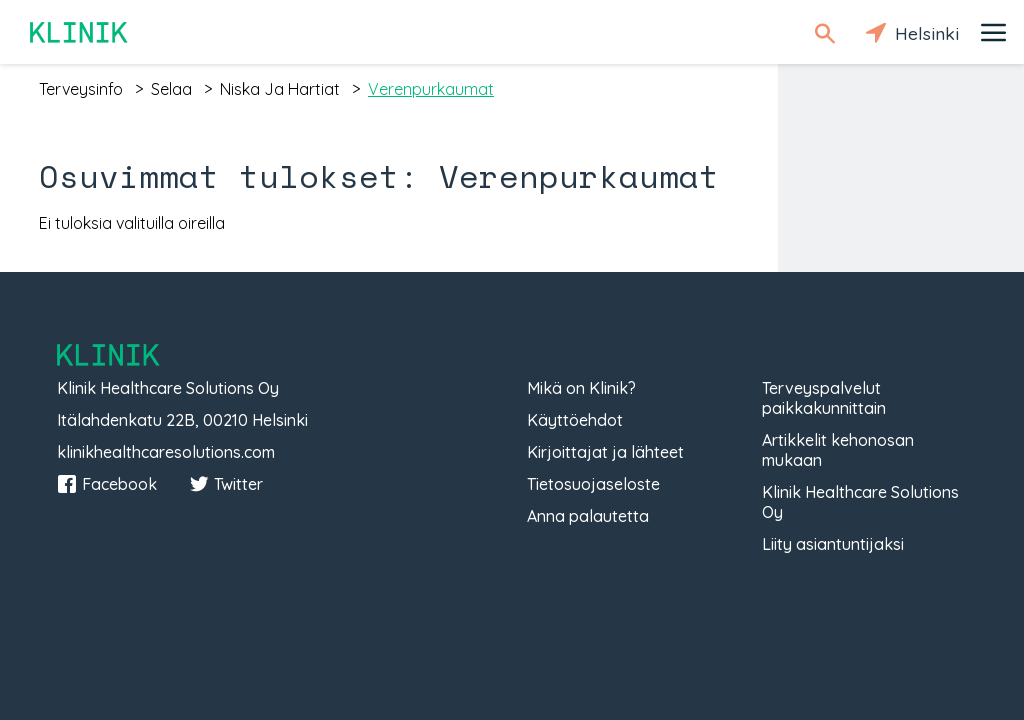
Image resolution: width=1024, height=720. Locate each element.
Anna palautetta (588, 516)
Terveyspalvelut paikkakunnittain (824, 398)
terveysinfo (81, 89)
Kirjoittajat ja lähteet (605, 452)
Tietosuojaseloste (593, 484)
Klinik (80, 32)
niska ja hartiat (280, 89)
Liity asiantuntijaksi (833, 544)
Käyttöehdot (575, 420)
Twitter (226, 484)
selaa (171, 89)
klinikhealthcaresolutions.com (166, 452)
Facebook (107, 484)
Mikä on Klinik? (581, 388)
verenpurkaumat (431, 89)
